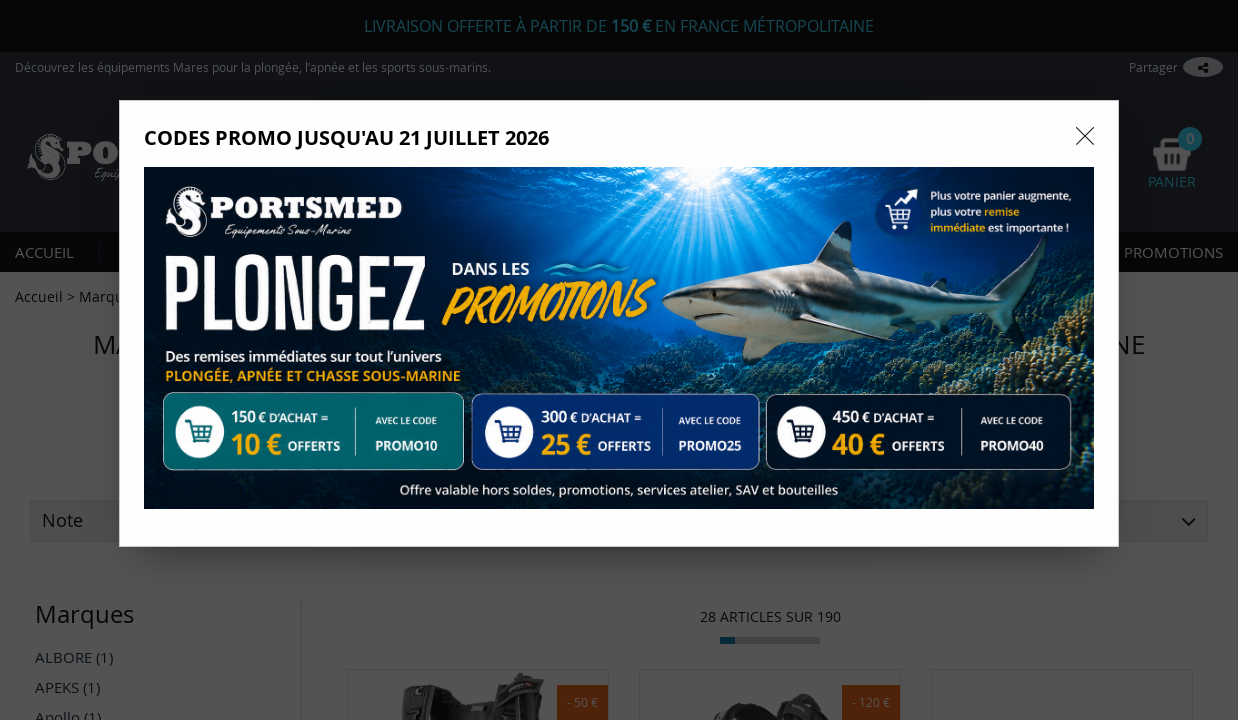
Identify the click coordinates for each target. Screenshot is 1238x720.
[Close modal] (1085, 136)
